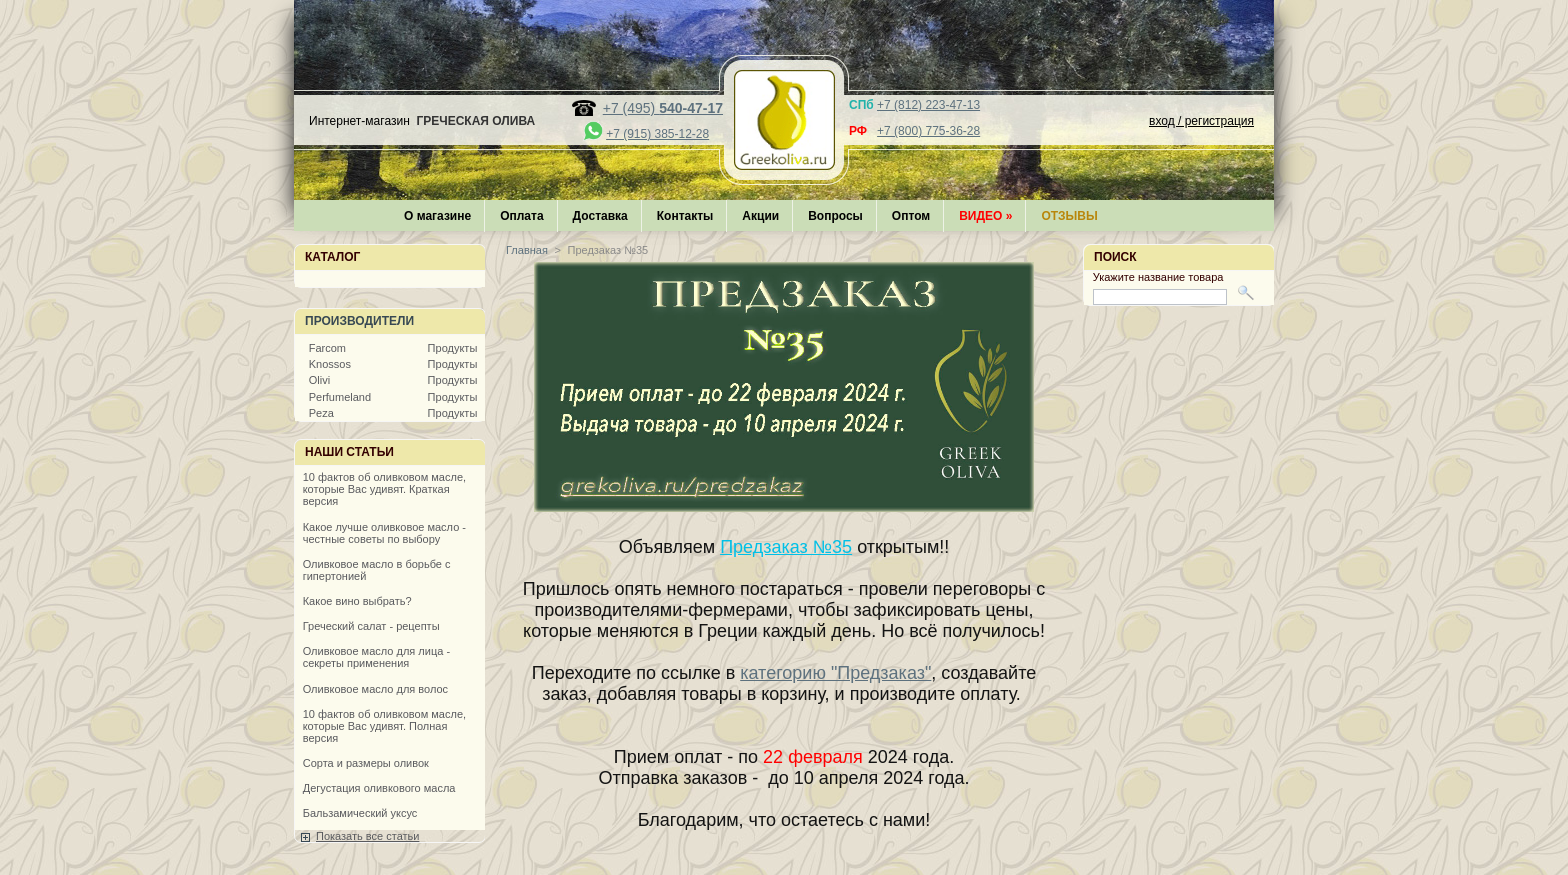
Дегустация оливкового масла (379, 788)
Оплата (521, 216)
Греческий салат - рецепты (371, 626)
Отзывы (1069, 216)
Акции (760, 216)
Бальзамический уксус (360, 813)
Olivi (319, 380)
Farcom (327, 348)
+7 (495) (663, 108)
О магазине (437, 216)
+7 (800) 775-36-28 (928, 131)
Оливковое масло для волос (375, 689)
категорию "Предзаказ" (835, 673)
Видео (985, 216)
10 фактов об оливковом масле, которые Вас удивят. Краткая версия (384, 489)
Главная (527, 250)
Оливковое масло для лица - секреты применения (376, 657)
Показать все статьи (367, 836)
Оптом (911, 216)
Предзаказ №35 (786, 547)
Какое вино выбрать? (357, 601)
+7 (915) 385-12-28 (657, 134)
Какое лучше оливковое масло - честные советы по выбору (384, 533)
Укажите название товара (1158, 277)
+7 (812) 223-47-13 (928, 105)
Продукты (453, 348)
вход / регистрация (1201, 121)
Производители (359, 321)
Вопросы (835, 216)
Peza (321, 413)
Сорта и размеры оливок (366, 763)
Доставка (600, 216)
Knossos (330, 364)
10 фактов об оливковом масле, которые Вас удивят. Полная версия (384, 726)
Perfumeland (340, 397)
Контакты (685, 216)
